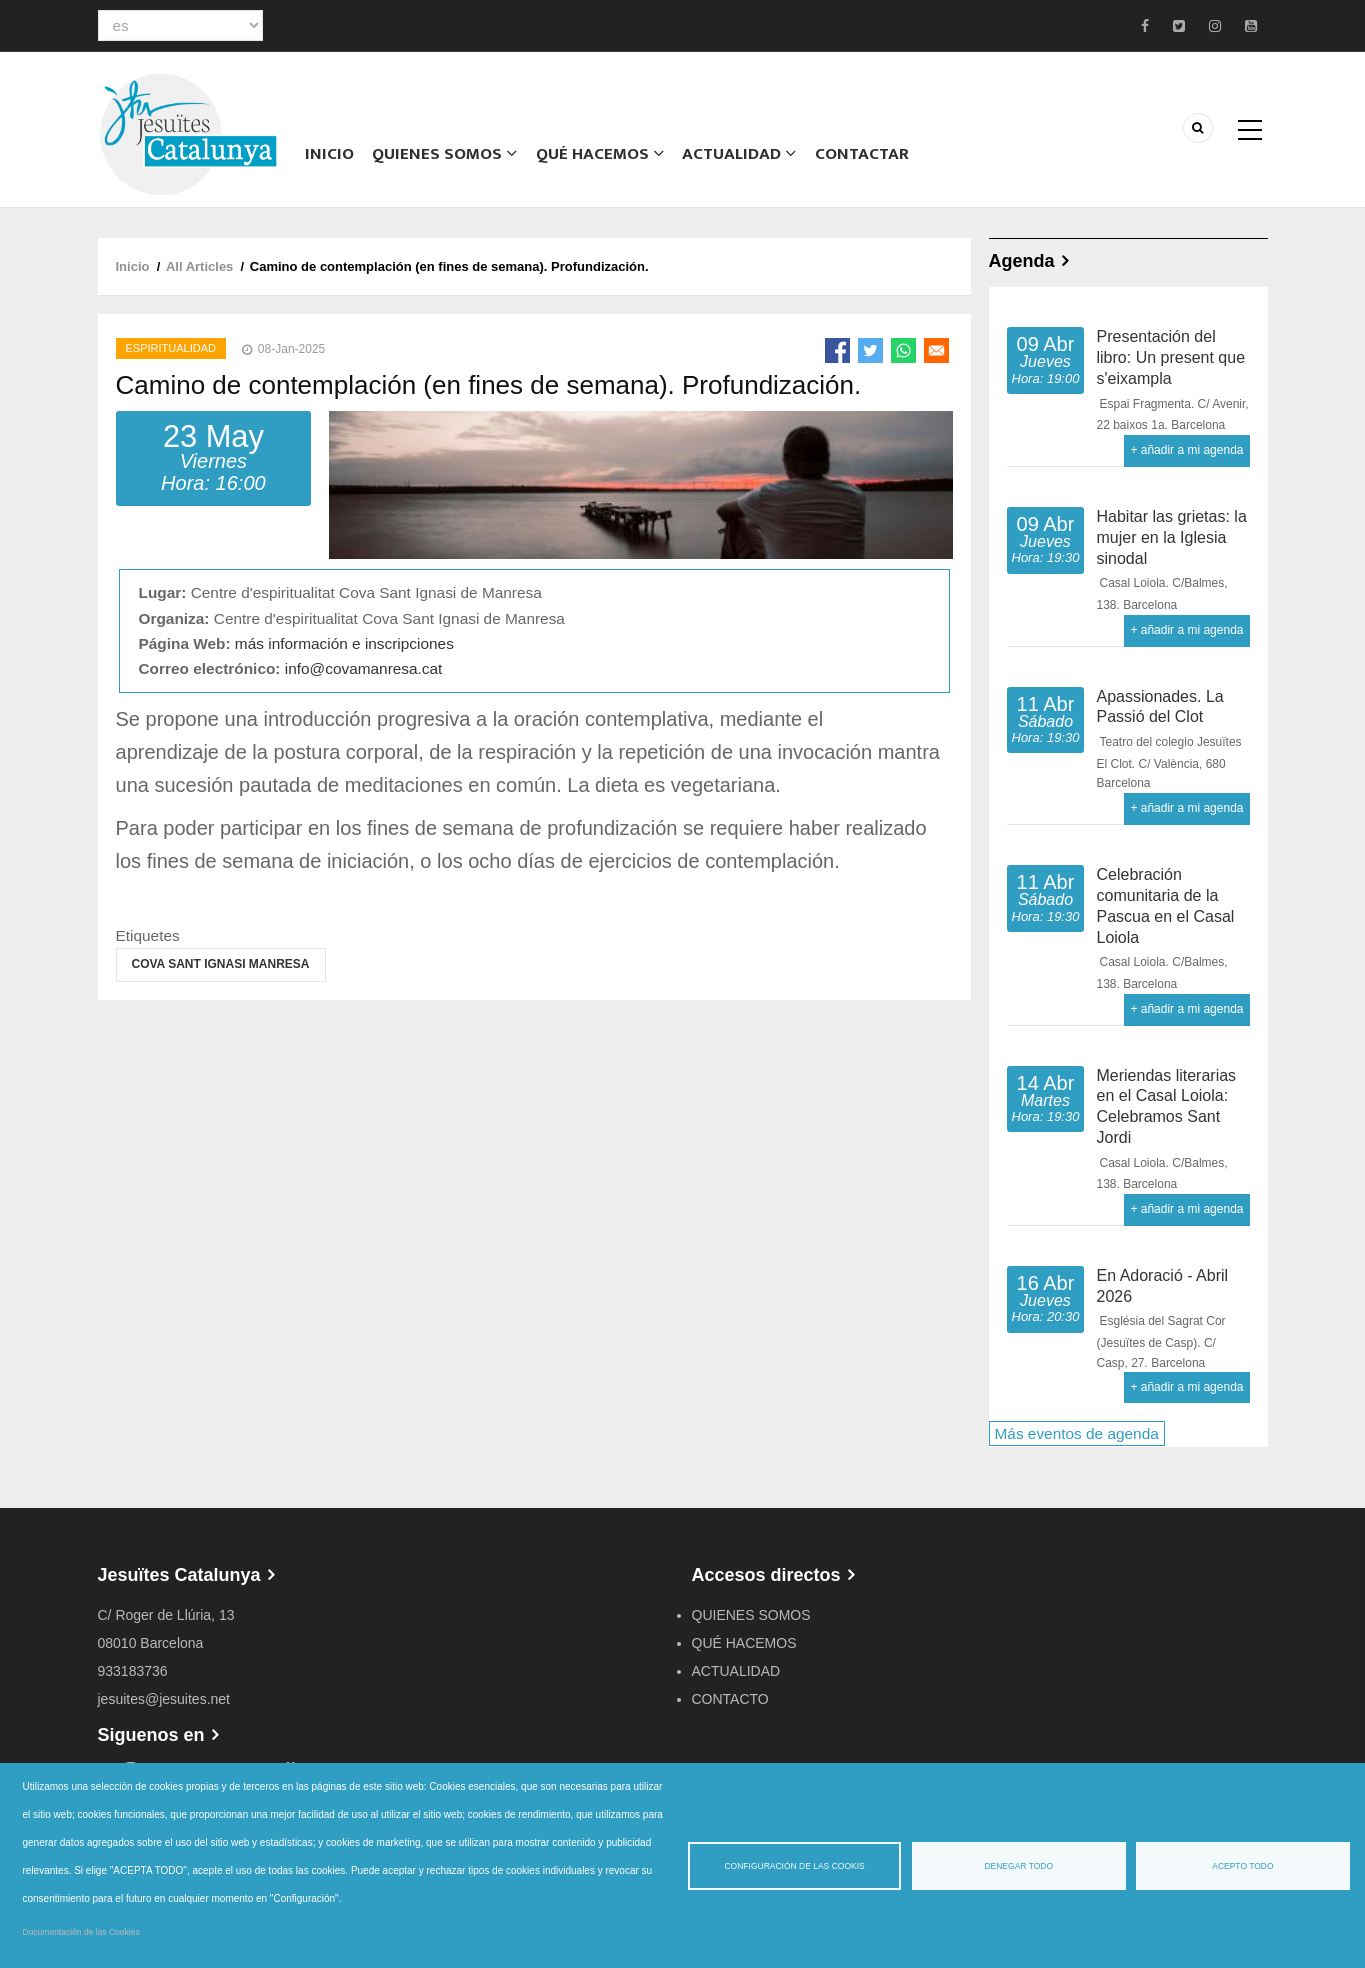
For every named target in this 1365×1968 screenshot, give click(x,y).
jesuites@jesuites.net (164, 1699)
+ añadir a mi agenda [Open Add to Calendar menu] (1186, 450)
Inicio (328, 155)
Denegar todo (1018, 1866)
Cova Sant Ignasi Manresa (221, 964)
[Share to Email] (936, 350)
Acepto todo (1242, 1866)
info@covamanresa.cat (364, 668)
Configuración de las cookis (794, 1866)
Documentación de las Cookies (81, 1932)
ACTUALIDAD (736, 155)
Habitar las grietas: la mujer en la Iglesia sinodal (1172, 537)
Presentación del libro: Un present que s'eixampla (1171, 357)
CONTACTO (730, 1699)
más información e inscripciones (344, 643)
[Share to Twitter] (870, 350)
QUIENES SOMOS (751, 1615)
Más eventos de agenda (1077, 1433)
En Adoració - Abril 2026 (1163, 1286)
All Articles (199, 266)
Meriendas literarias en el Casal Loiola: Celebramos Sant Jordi (1167, 1106)
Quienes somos (442, 155)
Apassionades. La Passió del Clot (1160, 707)
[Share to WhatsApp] (903, 350)
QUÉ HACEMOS (596, 155)
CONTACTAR (859, 155)
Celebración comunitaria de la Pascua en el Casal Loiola (1166, 905)
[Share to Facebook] (837, 350)
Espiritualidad (171, 348)
